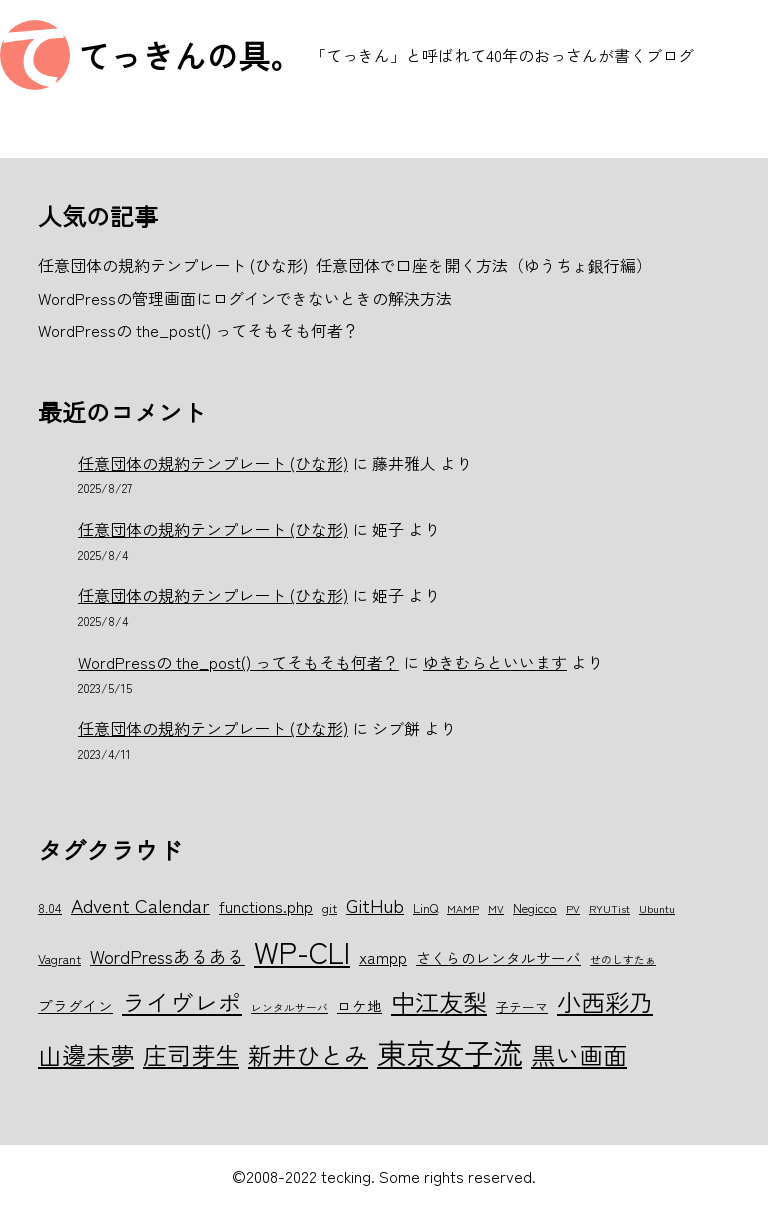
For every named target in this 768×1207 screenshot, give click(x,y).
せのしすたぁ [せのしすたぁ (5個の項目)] (623, 959)
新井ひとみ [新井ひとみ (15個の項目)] (308, 1054)
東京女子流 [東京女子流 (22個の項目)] (449, 1052)
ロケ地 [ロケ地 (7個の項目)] (359, 1005)
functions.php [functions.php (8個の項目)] (266, 906)
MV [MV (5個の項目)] (496, 908)
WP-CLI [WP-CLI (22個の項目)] (302, 951)
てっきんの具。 (190, 55)
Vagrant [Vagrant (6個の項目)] (59, 958)
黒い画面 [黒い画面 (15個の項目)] (579, 1054)
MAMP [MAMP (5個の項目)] (463, 908)
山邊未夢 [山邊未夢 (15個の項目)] (86, 1054)
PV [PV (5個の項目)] (573, 908)
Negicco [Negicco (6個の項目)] (535, 907)
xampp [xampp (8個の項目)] (383, 957)
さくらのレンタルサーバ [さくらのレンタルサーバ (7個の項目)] (498, 957)
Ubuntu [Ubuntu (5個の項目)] (657, 908)
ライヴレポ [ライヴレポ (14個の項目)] (182, 1002)
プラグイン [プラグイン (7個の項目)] (75, 1005)
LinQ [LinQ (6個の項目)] (425, 907)
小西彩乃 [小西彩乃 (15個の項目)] (605, 1001)
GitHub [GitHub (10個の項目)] (375, 904)
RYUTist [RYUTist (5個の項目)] (609, 908)
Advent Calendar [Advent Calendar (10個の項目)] (140, 904)
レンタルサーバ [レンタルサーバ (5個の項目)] (289, 1007)
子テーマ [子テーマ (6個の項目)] (522, 1006)
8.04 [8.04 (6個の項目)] (50, 907)
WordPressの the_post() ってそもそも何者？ (238, 662)
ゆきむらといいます (495, 662)
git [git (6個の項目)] (329, 907)
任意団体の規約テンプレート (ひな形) (213, 463)
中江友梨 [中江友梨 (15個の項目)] (439, 1001)
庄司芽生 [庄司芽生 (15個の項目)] (191, 1054)
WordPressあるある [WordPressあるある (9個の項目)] (167, 956)
